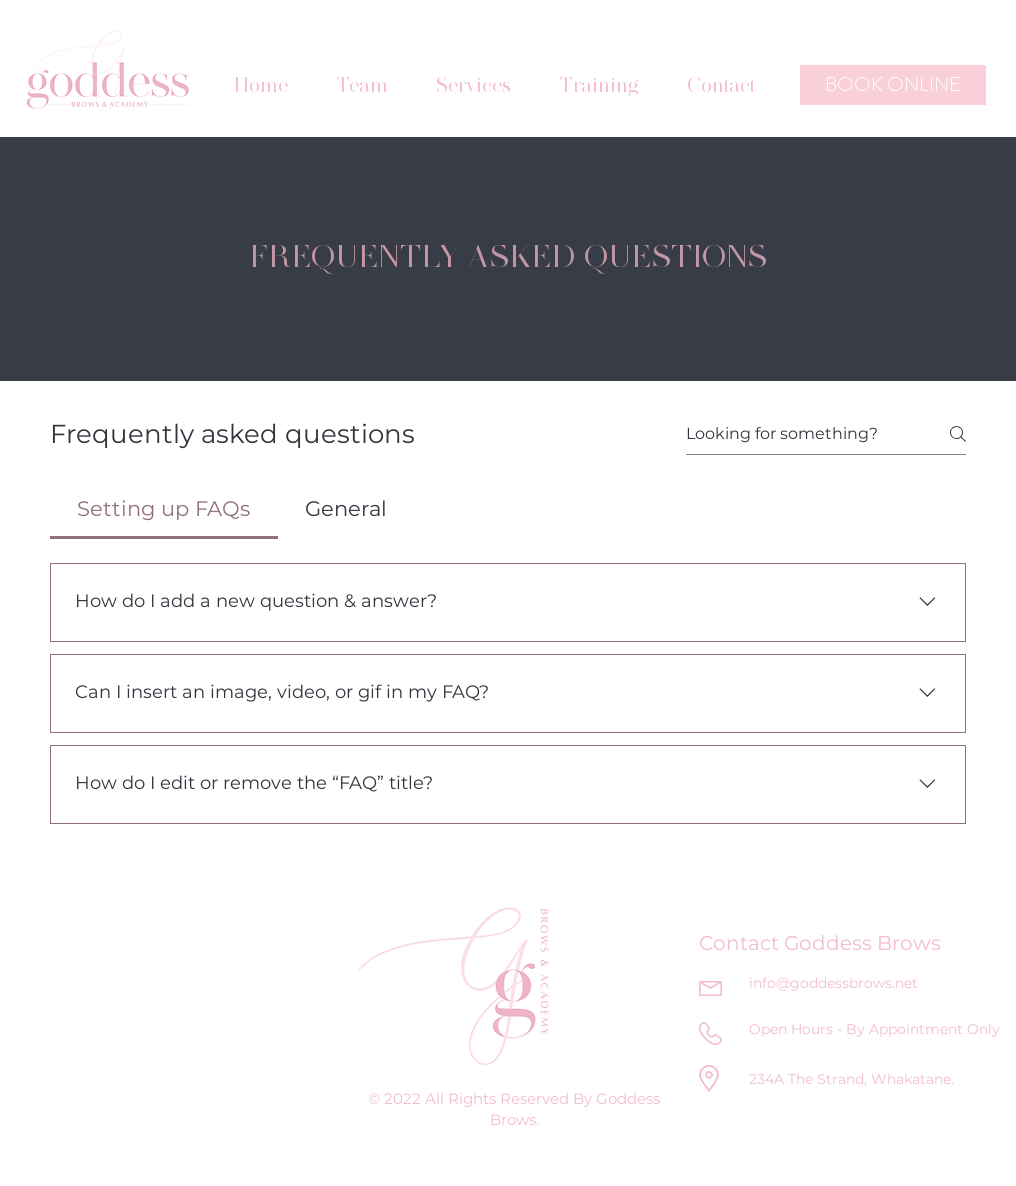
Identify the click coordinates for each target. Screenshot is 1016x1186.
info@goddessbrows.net (833, 983)
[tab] (164, 509)
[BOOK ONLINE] (893, 85)
